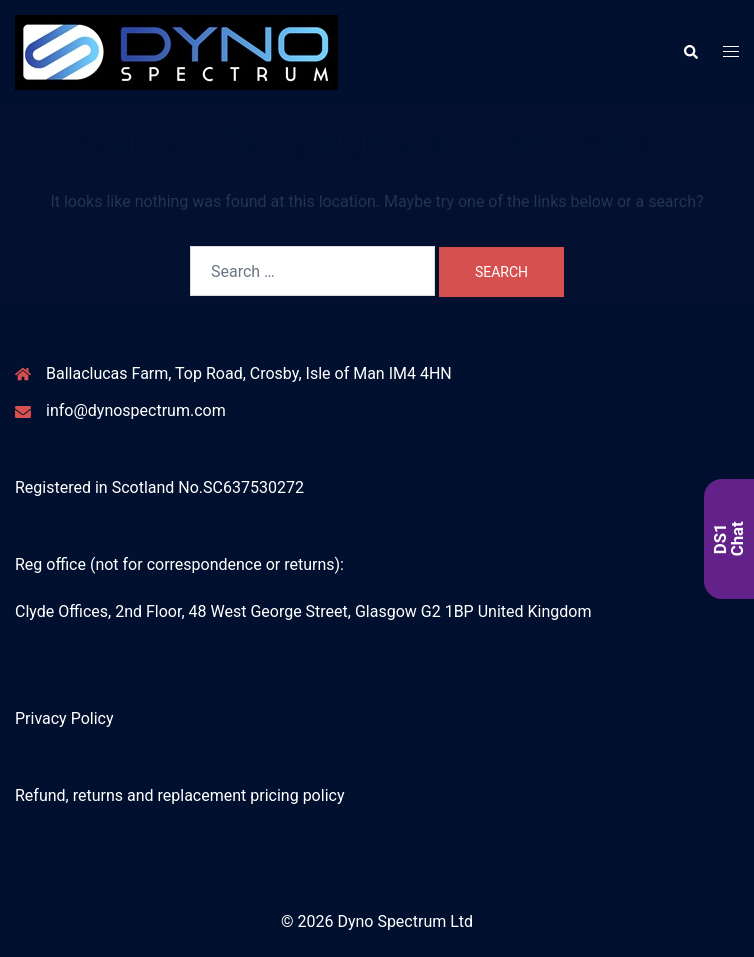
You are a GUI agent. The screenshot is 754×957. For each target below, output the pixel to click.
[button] (690, 52)
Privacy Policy (64, 718)
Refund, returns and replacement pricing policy (179, 795)
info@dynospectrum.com (136, 410)
